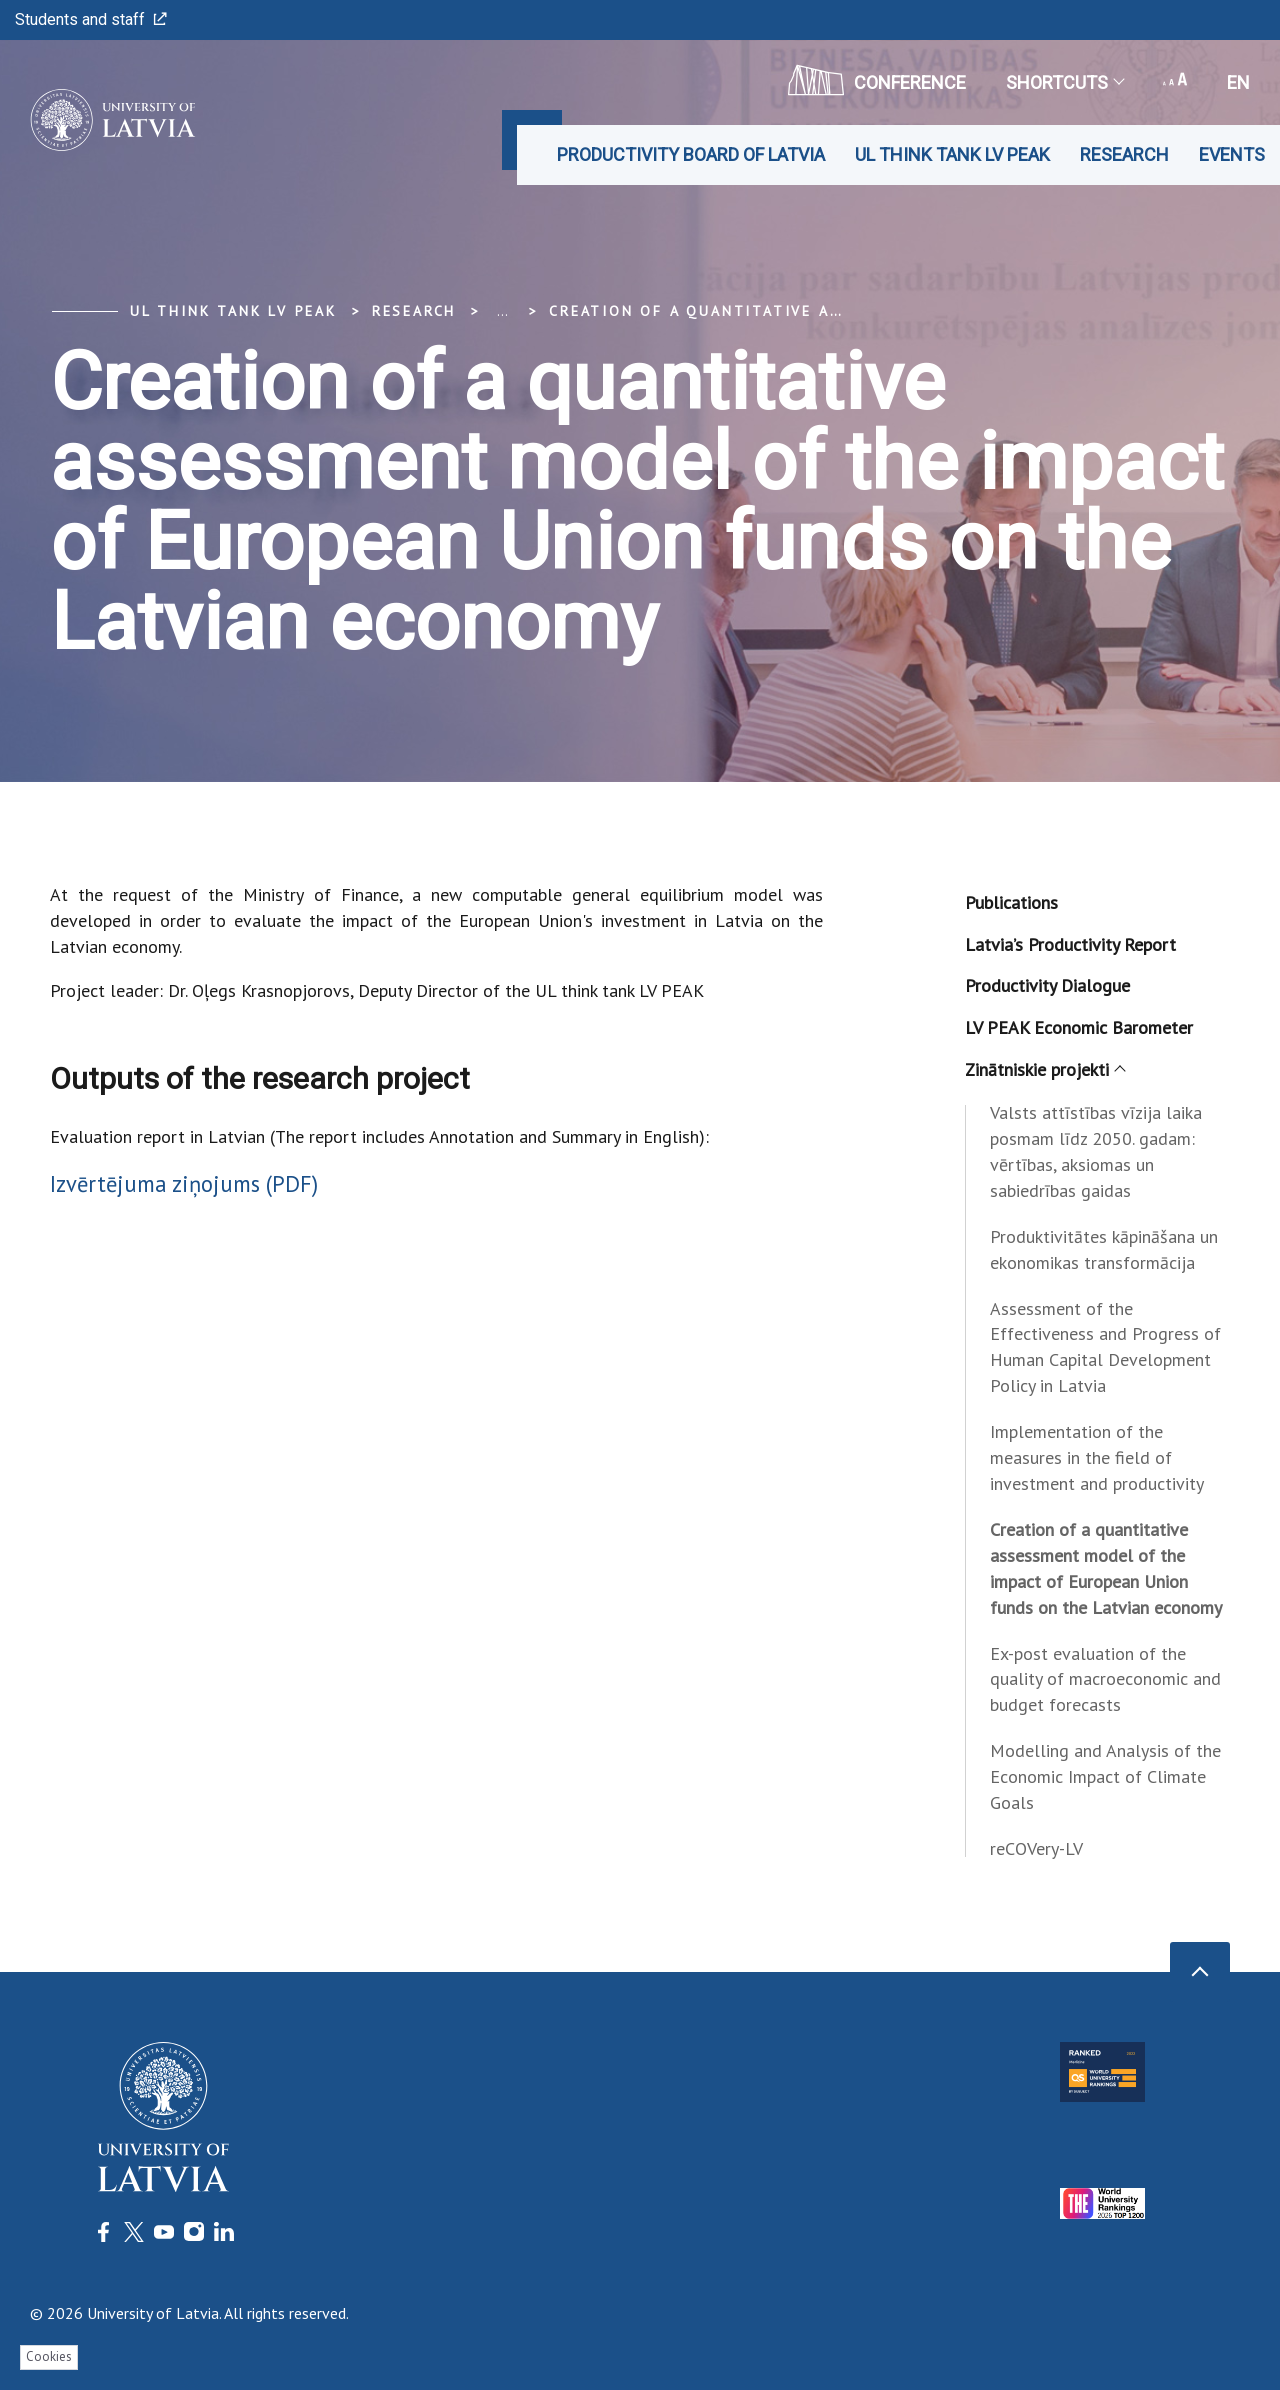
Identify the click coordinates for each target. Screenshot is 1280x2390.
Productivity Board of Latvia (691, 154)
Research (1124, 154)
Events (1232, 154)
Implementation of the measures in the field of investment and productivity (1097, 1457)
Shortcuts (1064, 82)
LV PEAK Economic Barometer (1079, 1027)
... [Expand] (502, 311)
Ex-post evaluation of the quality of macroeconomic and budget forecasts (1105, 1679)
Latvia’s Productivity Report (1070, 944)
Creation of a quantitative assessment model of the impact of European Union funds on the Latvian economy (1106, 1568)
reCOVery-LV (1036, 1848)
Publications (1011, 902)
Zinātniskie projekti (1044, 1069)
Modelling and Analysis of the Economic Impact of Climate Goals (1105, 1776)
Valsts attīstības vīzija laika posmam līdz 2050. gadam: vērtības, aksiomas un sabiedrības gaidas (1096, 1151)
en (1238, 82)
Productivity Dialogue (1047, 985)
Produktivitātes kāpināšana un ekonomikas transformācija (1104, 1249)
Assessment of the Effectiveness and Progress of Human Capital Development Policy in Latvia (1105, 1347)
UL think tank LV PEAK (952, 154)
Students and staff (91, 19)
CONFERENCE (877, 80)
